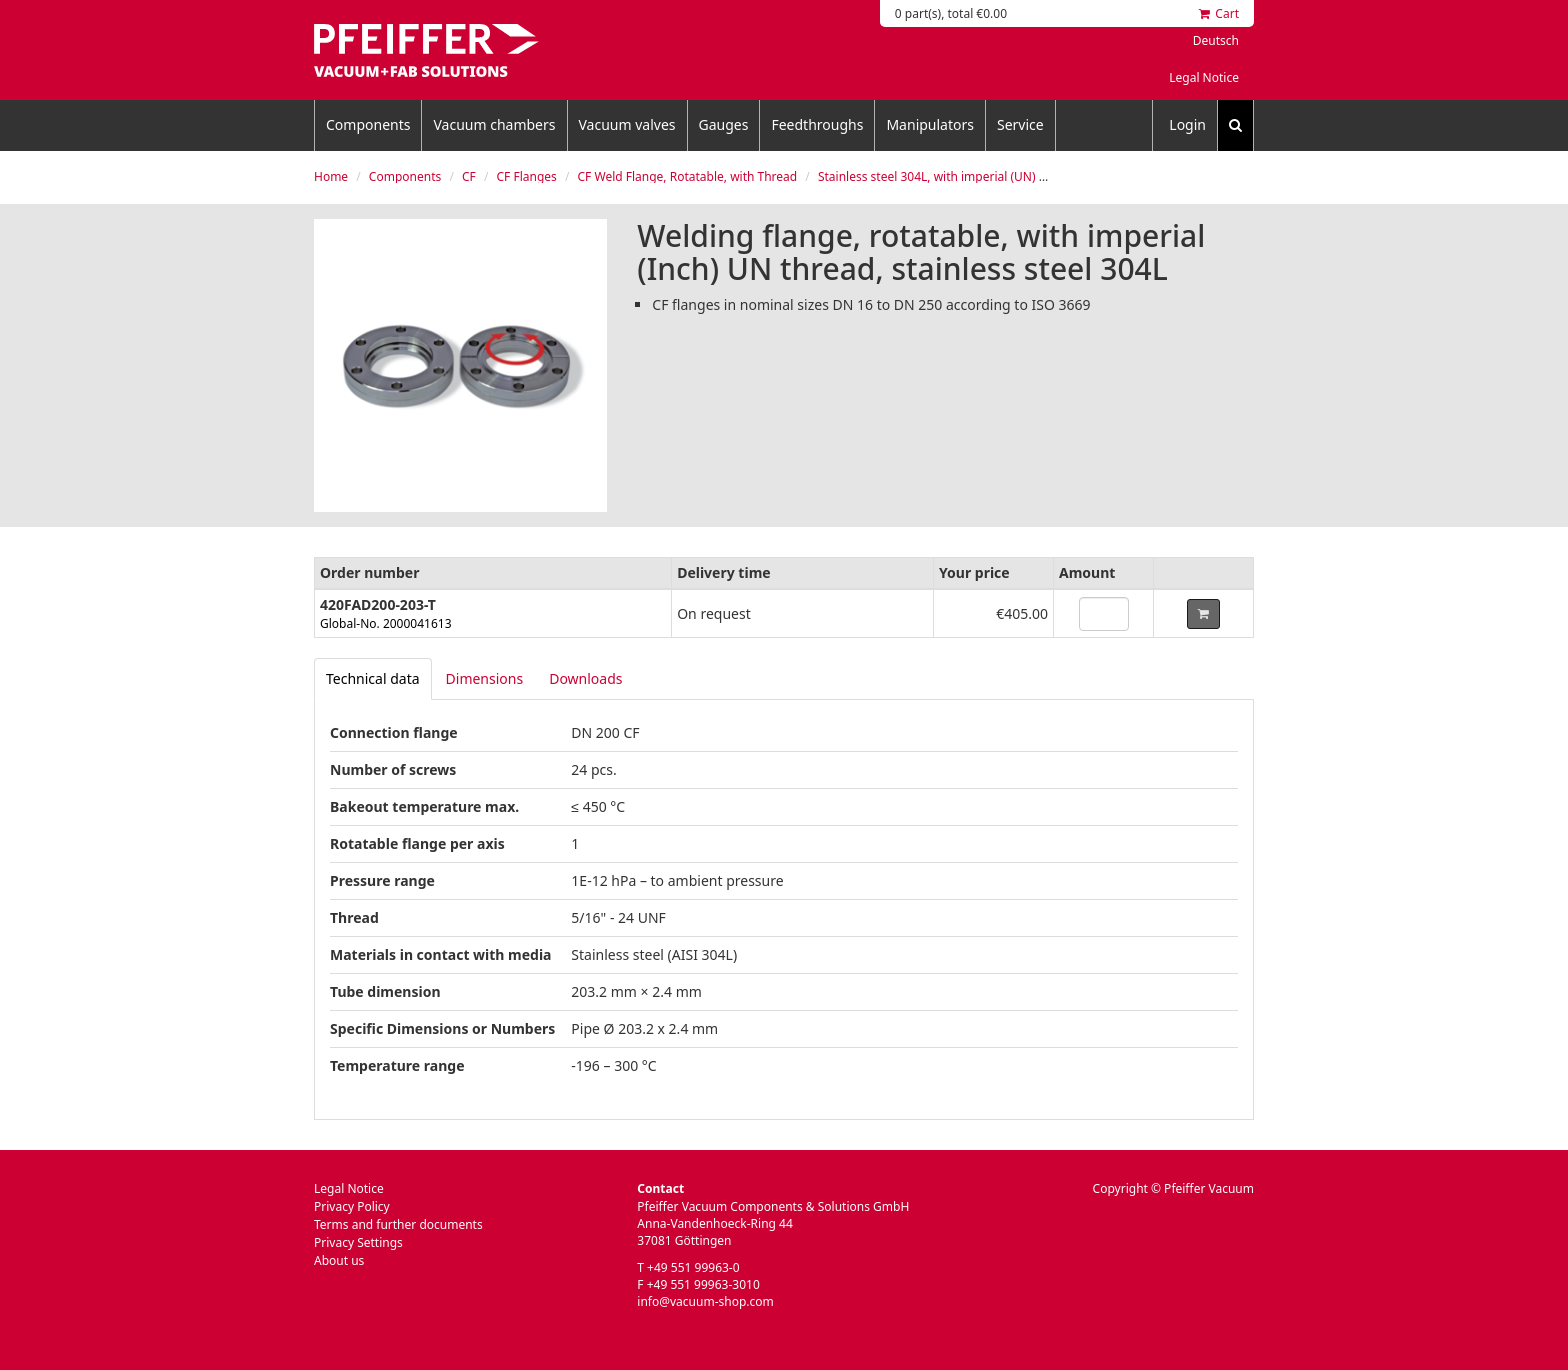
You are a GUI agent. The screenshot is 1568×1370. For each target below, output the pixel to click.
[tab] (373, 679)
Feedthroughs (817, 124)
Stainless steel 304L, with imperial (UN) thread (947, 176)
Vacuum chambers (494, 124)
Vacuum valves (627, 124)
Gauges (724, 124)
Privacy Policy (352, 1206)
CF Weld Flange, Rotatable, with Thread (688, 176)
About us (339, 1260)
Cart (1219, 13)
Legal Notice (1204, 77)
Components (368, 124)
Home (331, 176)
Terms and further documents (398, 1224)
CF (469, 176)
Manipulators (930, 124)
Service (1020, 124)
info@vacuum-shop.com (705, 1301)
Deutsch (1216, 40)
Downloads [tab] (585, 678)
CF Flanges (527, 176)
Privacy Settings (358, 1242)
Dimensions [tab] (485, 678)
